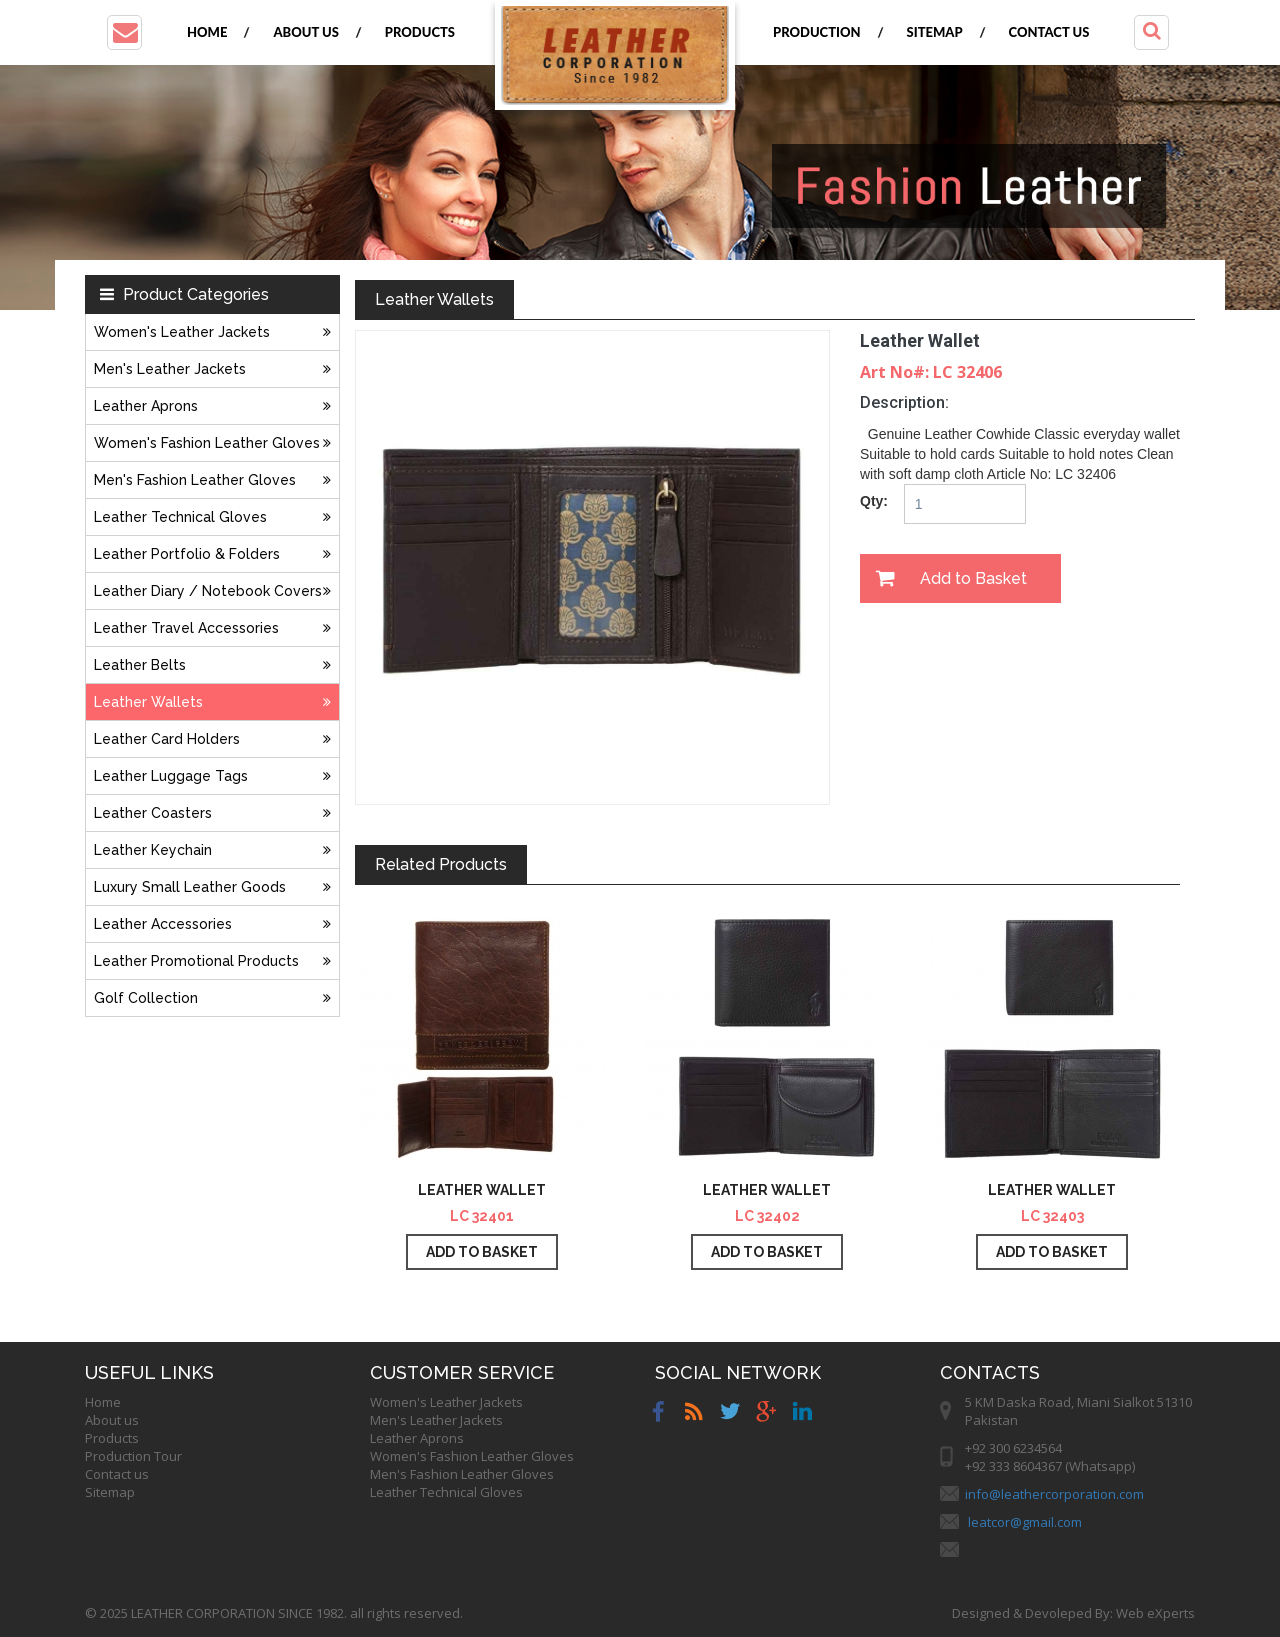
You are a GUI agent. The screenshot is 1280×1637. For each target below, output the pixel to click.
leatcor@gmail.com (1025, 1522)
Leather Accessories (212, 924)
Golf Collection (212, 998)
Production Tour (133, 1456)
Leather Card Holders (212, 739)
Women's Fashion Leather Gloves (212, 443)
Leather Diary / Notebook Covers (212, 591)
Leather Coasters (212, 813)
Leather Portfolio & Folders (212, 554)
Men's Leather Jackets (212, 369)
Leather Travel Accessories (212, 628)
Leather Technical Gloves (212, 517)
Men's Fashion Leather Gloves (212, 480)
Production (817, 32)
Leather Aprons (212, 406)
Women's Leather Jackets (212, 332)
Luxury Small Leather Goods (212, 887)
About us (305, 32)
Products (420, 32)
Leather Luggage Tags (212, 776)
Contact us (1049, 32)
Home (207, 32)
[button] (124, 32)
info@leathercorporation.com (1054, 1494)
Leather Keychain (212, 850)
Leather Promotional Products (212, 961)
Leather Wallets (212, 702)
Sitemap (935, 32)
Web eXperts (1155, 1613)
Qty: (874, 501)
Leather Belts (212, 665)
